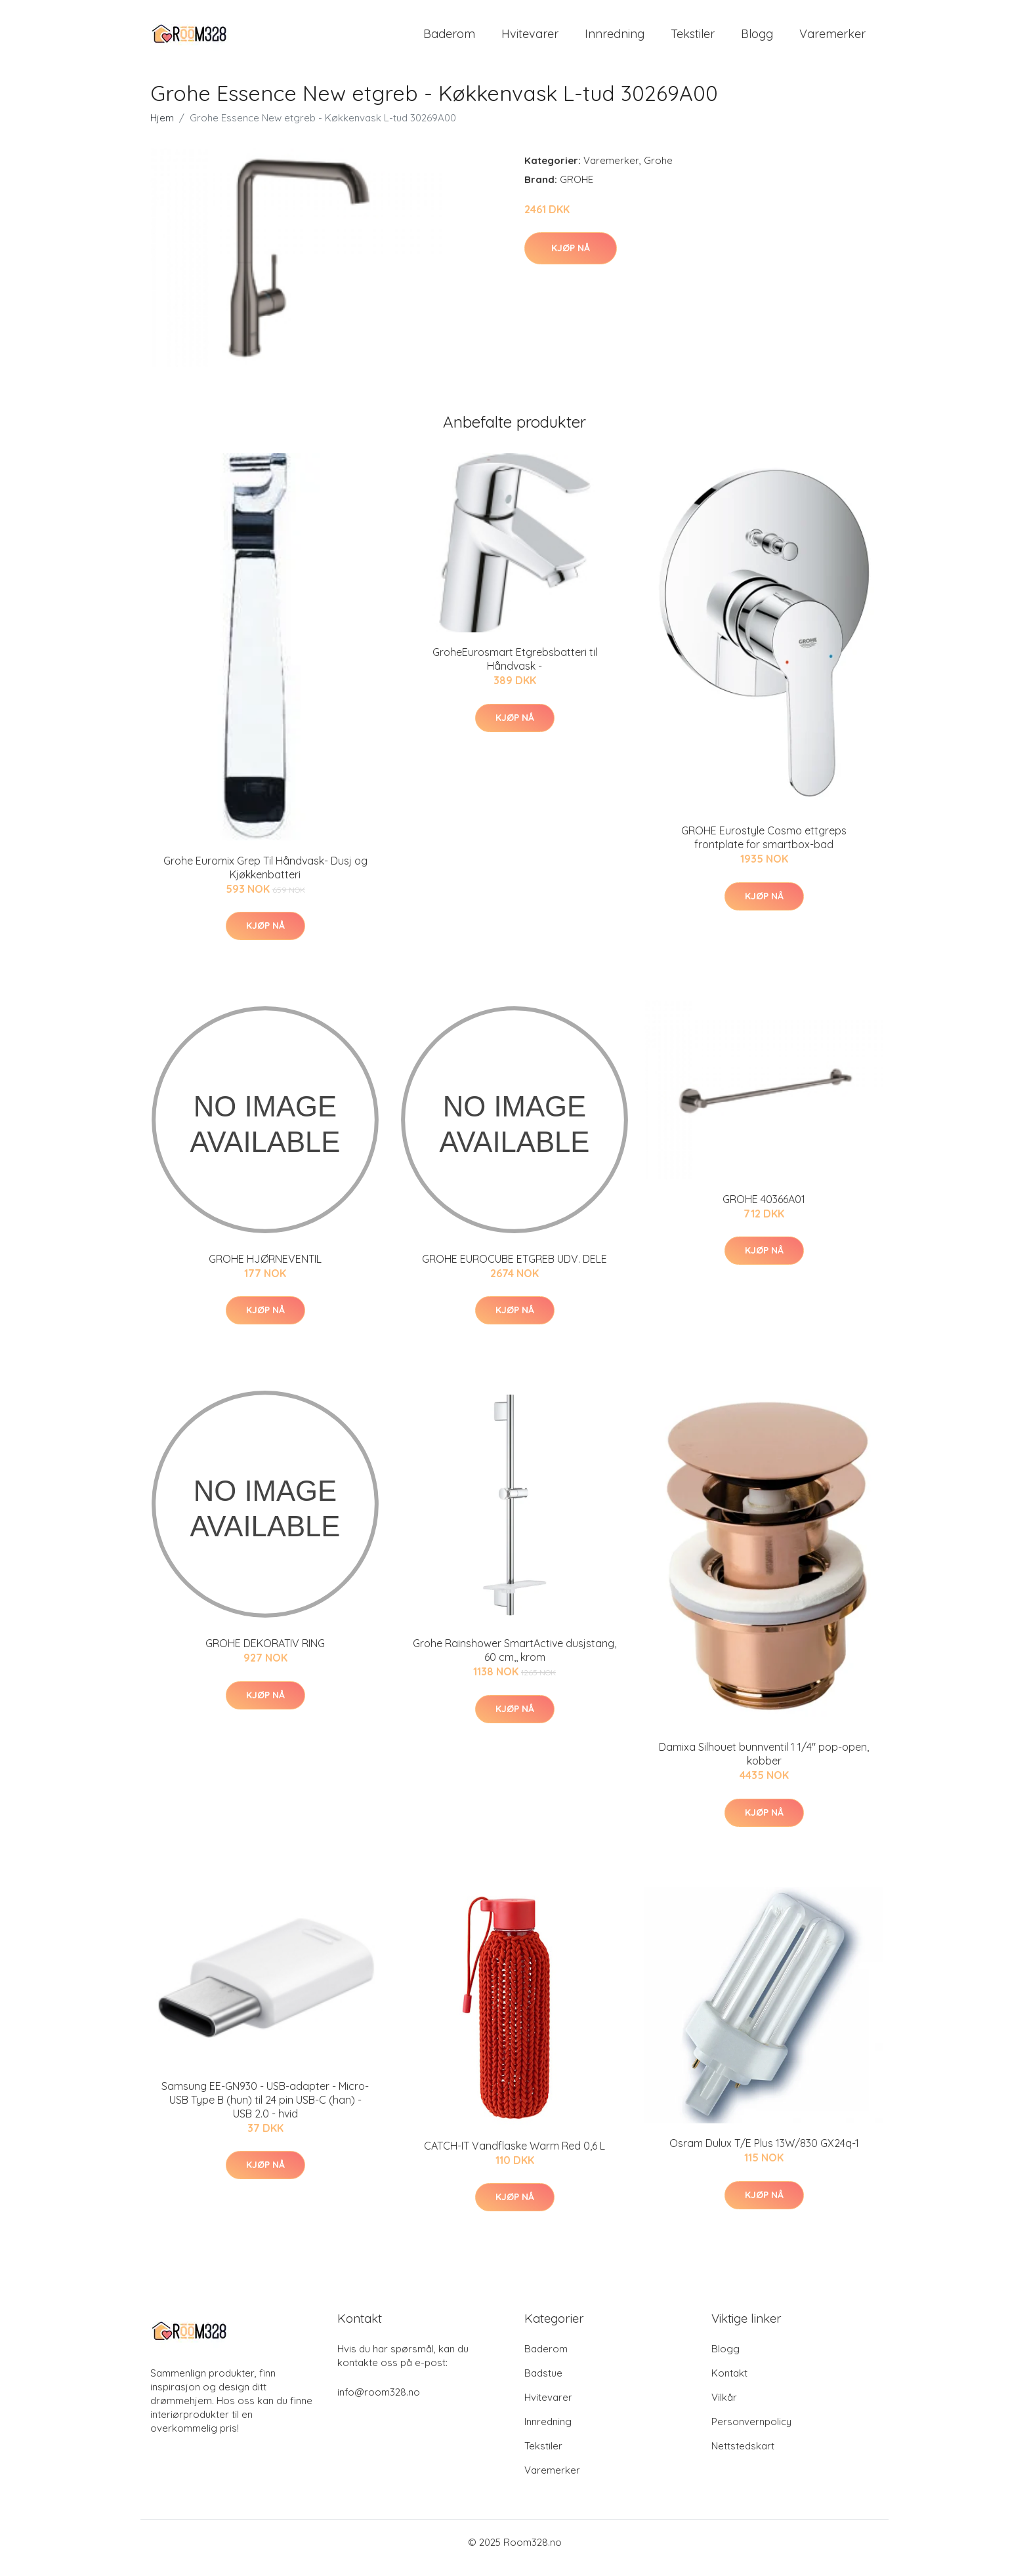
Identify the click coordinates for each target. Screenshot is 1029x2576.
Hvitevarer (529, 39)
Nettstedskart (742, 2457)
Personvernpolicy (751, 2432)
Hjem (162, 129)
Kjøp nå (570, 259)
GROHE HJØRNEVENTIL (265, 1270)
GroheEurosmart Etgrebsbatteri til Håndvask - (514, 670)
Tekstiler (693, 39)
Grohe (658, 171)
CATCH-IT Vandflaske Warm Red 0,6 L (514, 2156)
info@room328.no (378, 2403)
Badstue (543, 2384)
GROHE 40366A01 (764, 1210)
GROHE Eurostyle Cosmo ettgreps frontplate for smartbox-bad (764, 849)
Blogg (757, 39)
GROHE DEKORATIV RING (265, 1655)
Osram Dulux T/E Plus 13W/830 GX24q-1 (764, 2154)
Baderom (449, 39)
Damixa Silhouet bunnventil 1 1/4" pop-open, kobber (764, 1765)
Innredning (614, 39)
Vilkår (724, 2408)
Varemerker (832, 39)
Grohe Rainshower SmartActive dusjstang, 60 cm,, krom (514, 1661)
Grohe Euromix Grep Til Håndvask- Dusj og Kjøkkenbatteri (265, 878)
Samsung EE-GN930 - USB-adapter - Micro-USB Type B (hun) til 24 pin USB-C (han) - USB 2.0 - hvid (265, 2111)
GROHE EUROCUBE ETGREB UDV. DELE (514, 1270)
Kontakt (729, 2384)
